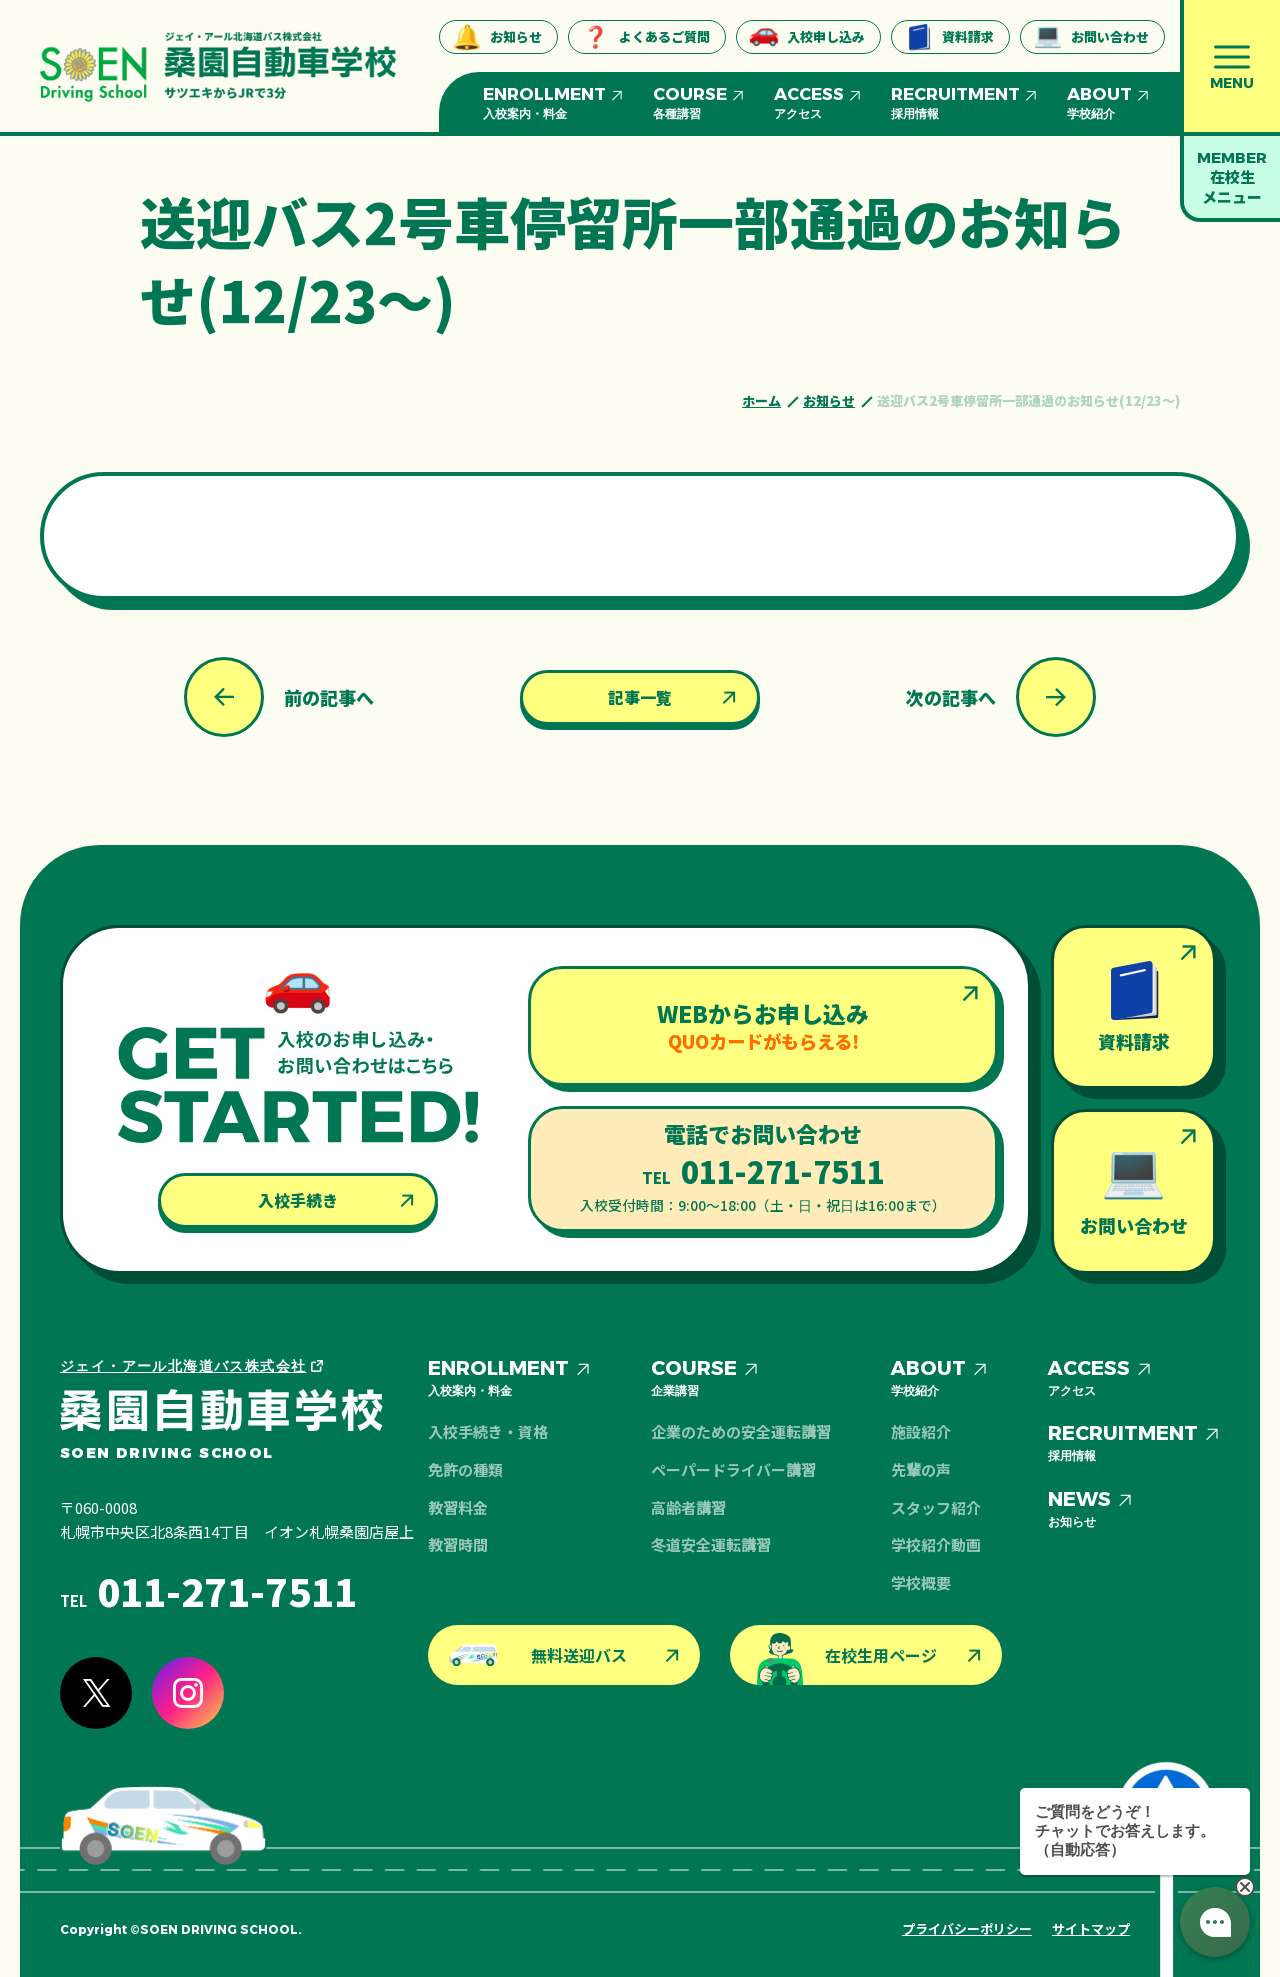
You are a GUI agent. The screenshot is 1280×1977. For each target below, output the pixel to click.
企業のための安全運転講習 (741, 1431)
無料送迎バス (537, 1655)
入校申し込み (807, 37)
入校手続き (298, 1200)
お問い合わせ (1091, 37)
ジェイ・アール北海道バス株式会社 (183, 1366)
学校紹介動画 (936, 1544)
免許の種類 (465, 1469)
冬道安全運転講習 (711, 1544)
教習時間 (458, 1544)
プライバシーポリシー (967, 1928)
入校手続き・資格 (488, 1431)
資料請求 (949, 37)
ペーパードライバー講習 (733, 1469)
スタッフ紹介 (936, 1507)
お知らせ (497, 37)
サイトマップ (1091, 1928)
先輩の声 (921, 1469)
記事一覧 (640, 697)
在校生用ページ (845, 1659)
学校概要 (921, 1582)
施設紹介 (921, 1431)
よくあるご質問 (645, 37)
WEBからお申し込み (763, 1025)
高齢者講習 (688, 1507)
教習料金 (458, 1507)
